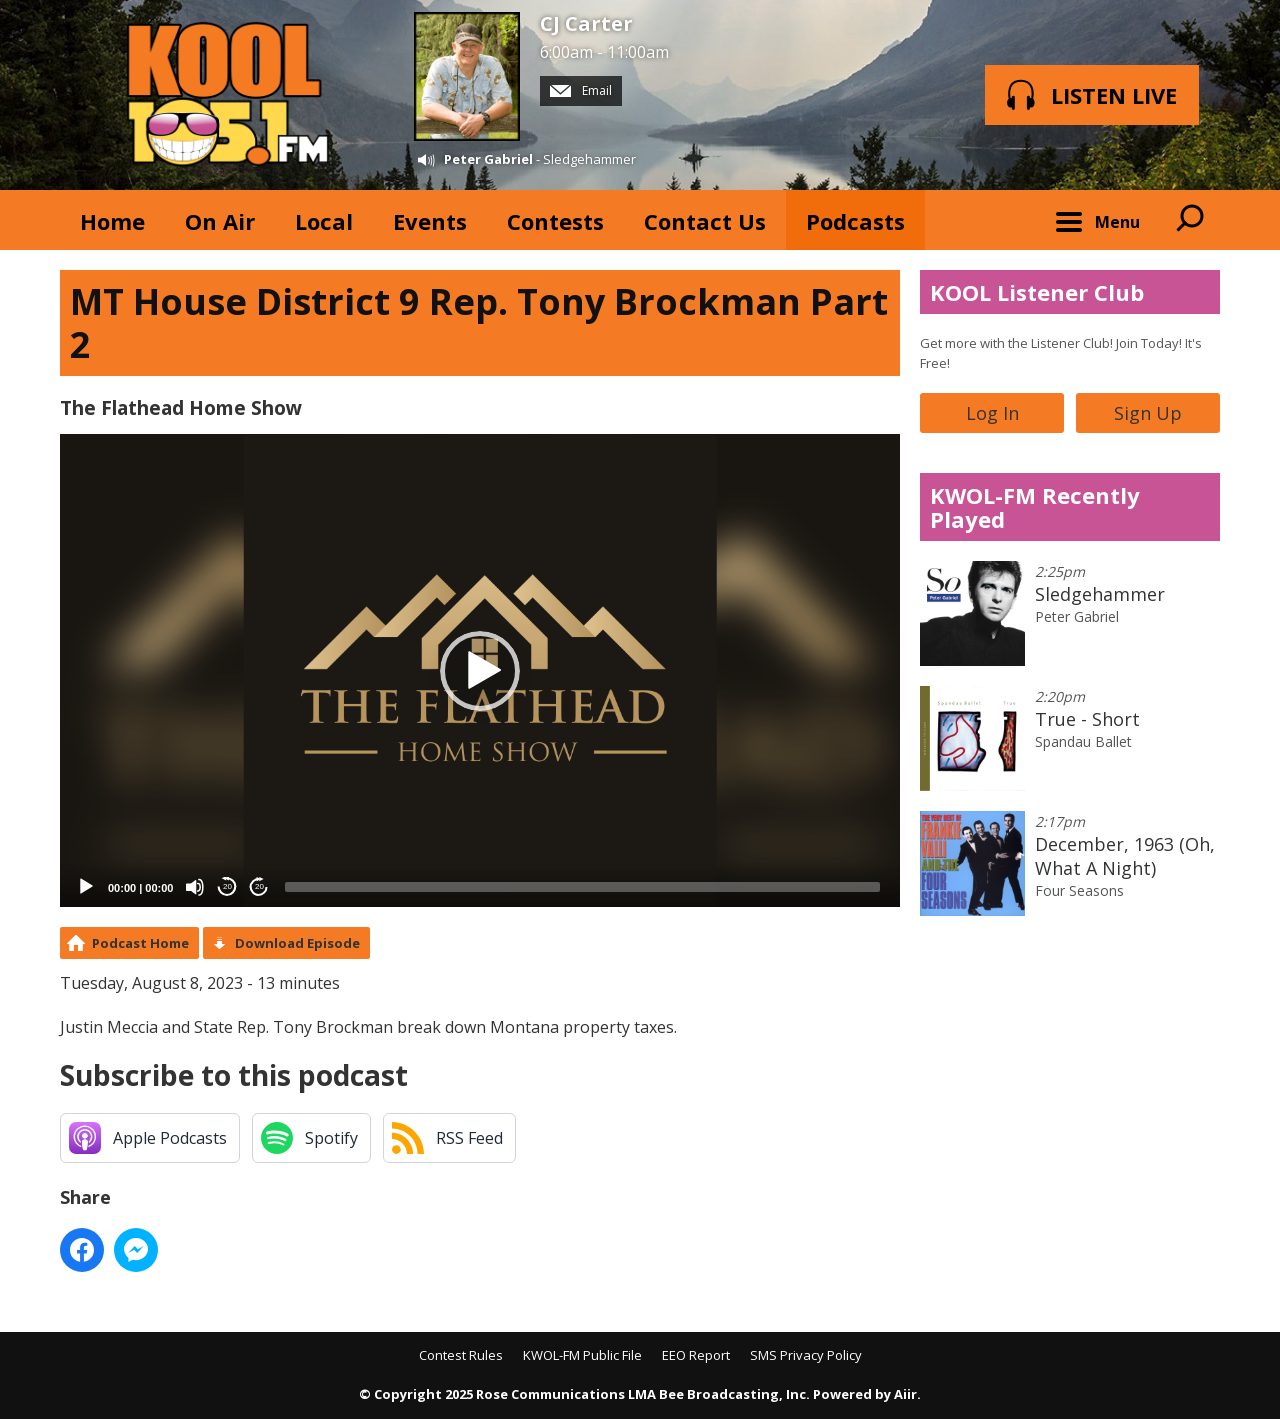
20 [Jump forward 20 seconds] (259, 886)
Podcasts (855, 221)
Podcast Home (140, 943)
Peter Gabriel (488, 159)
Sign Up (1148, 413)
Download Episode (297, 943)
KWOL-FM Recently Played (1035, 507)
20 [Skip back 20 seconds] (227, 886)
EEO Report (696, 1355)
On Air (220, 221)
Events (430, 221)
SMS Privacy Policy (806, 1355)
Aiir (905, 1394)
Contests (555, 221)
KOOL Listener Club (1037, 292)
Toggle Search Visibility (1190, 220)
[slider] (582, 887)
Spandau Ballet (1083, 741)
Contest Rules (461, 1355)
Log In (992, 413)
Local (324, 221)
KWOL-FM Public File (582, 1355)
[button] (480, 671)
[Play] (86, 887)
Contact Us (705, 221)
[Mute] (195, 887)
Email (581, 90)
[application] (480, 670)
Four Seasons (1079, 890)
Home (112, 221)
